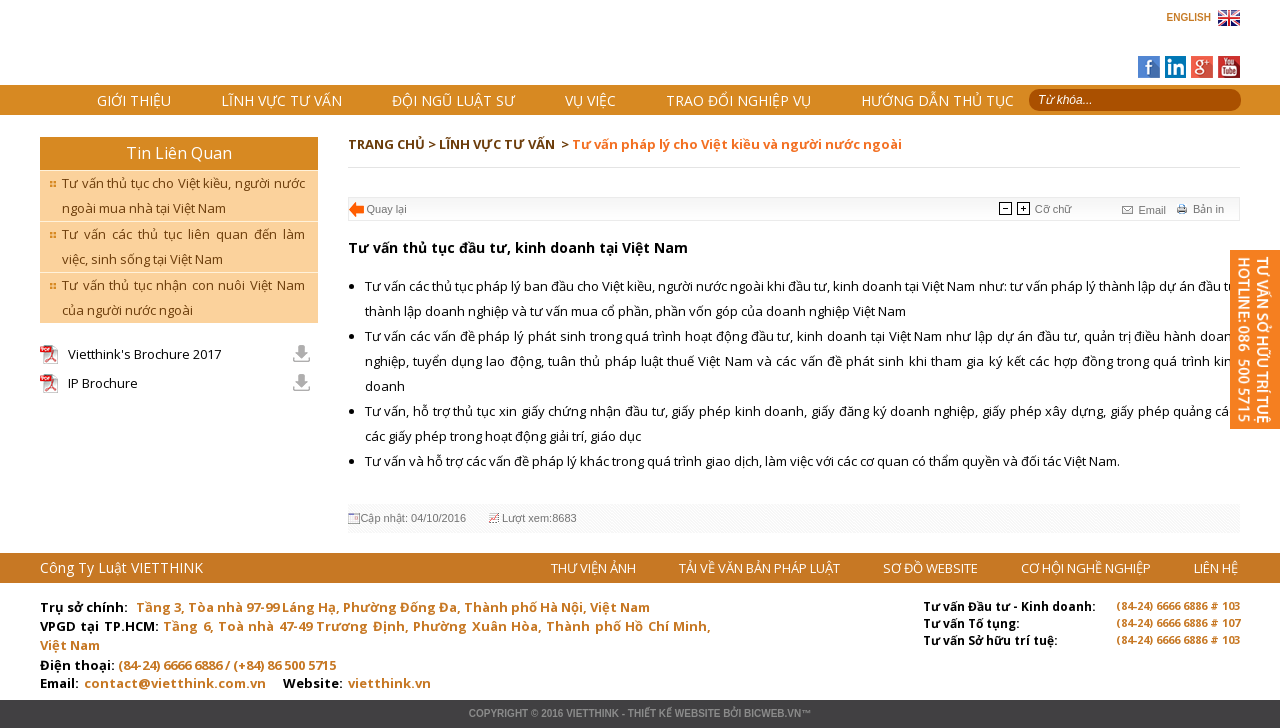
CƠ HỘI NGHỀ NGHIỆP (1087, 568)
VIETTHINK (592, 713)
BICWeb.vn (772, 713)
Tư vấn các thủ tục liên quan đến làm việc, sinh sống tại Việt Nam (183, 246)
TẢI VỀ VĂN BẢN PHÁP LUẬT (761, 568)
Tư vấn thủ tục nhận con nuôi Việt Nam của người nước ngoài (183, 297)
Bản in (1208, 209)
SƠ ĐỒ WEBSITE (932, 568)
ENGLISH (1189, 17)
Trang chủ (178, 50)
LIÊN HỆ (1216, 568)
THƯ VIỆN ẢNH (595, 568)
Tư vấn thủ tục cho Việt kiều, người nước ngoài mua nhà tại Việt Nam (183, 195)
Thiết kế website (674, 713)
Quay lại (387, 209)
